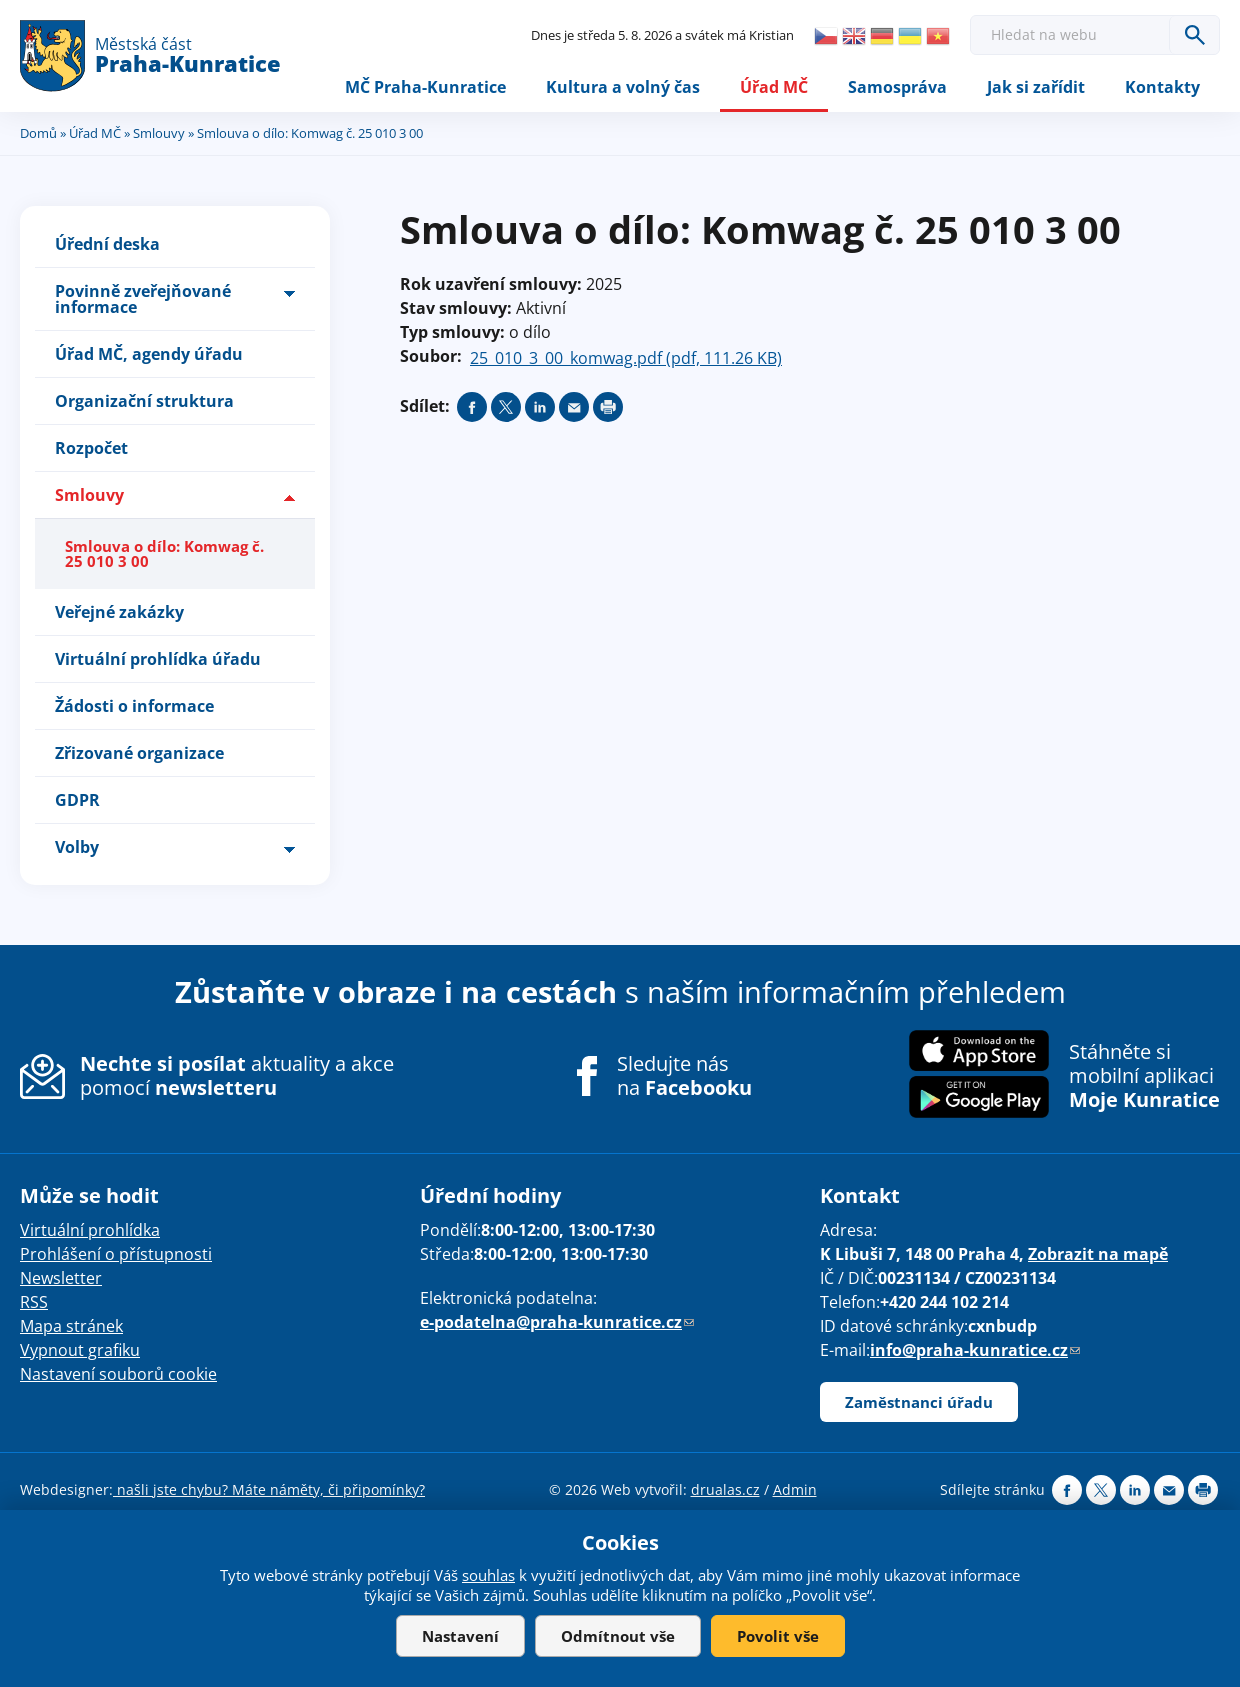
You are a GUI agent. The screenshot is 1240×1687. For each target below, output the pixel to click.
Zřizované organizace (139, 753)
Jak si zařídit (1036, 87)
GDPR (77, 800)
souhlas (488, 1575)
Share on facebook (472, 407)
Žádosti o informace (134, 706)
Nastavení (460, 1636)
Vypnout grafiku (80, 1350)
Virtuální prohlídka (90, 1230)
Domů (38, 133)
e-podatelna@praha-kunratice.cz (557, 1322)
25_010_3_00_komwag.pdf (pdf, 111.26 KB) (626, 358)
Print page (608, 407)
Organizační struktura (144, 401)
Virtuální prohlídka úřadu (158, 659)
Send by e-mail (574, 407)
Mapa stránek (71, 1326)
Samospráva (897, 87)
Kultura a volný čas (623, 87)
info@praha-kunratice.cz (975, 1350)
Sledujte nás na (684, 1076)
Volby (77, 847)
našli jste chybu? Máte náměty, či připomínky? (269, 1489)
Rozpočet (91, 448)
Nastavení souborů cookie (118, 1374)
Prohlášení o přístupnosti (116, 1254)
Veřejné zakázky (119, 612)
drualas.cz (725, 1489)
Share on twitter (506, 407)
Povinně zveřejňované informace (143, 299)
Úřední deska (107, 244)
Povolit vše (778, 1636)
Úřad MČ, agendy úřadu (149, 354)
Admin (795, 1489)
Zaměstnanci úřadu (919, 1402)
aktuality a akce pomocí (237, 1075)
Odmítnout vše (618, 1636)
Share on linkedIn (540, 407)
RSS (34, 1302)
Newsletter (61, 1278)
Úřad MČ (774, 87)
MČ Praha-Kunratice (425, 87)
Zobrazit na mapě (1098, 1254)
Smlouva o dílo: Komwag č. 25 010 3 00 (164, 553)
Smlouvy (159, 133)
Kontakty (1162, 87)
